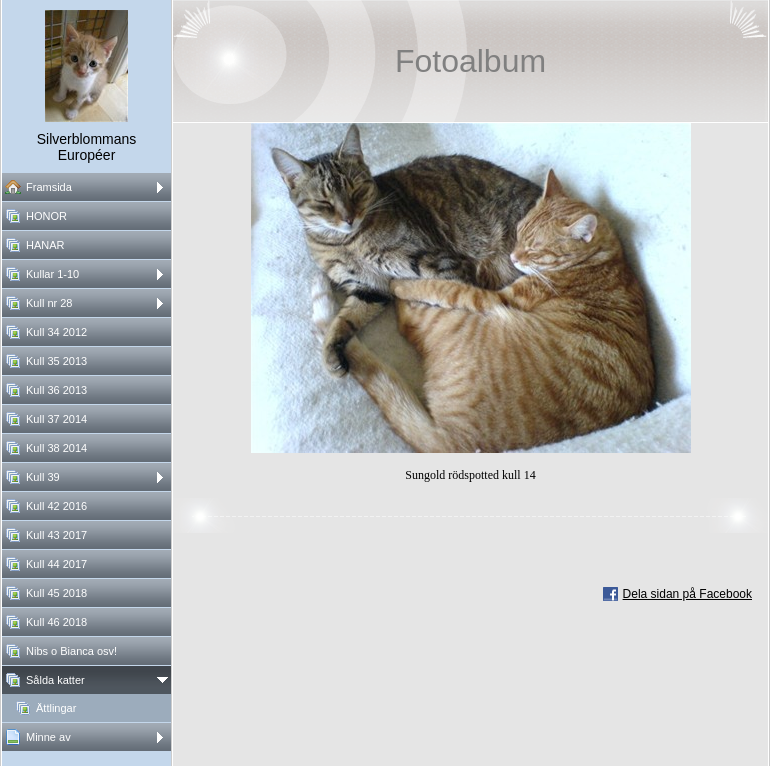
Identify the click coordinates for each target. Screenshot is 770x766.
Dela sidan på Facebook (687, 594)
